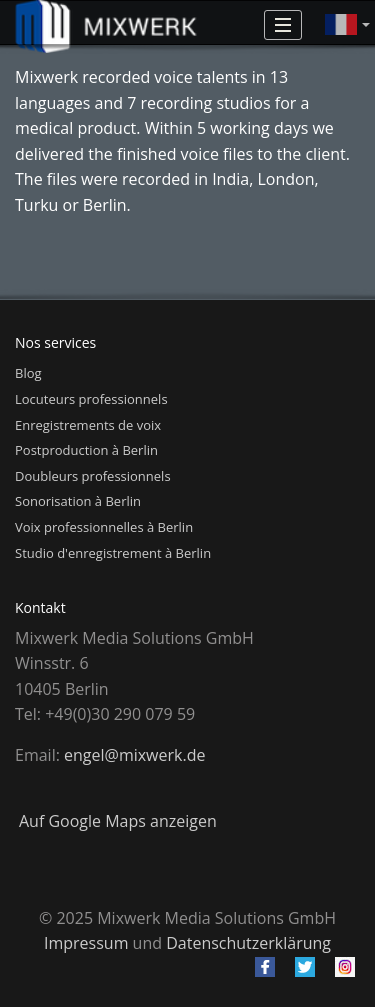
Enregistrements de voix (88, 425)
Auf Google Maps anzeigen (118, 821)
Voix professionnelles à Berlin (104, 527)
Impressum (86, 943)
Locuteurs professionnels (91, 399)
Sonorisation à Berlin (78, 501)
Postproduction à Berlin (86, 450)
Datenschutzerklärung (248, 943)
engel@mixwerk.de (134, 755)
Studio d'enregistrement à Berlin (113, 553)
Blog (28, 373)
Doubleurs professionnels (93, 476)
